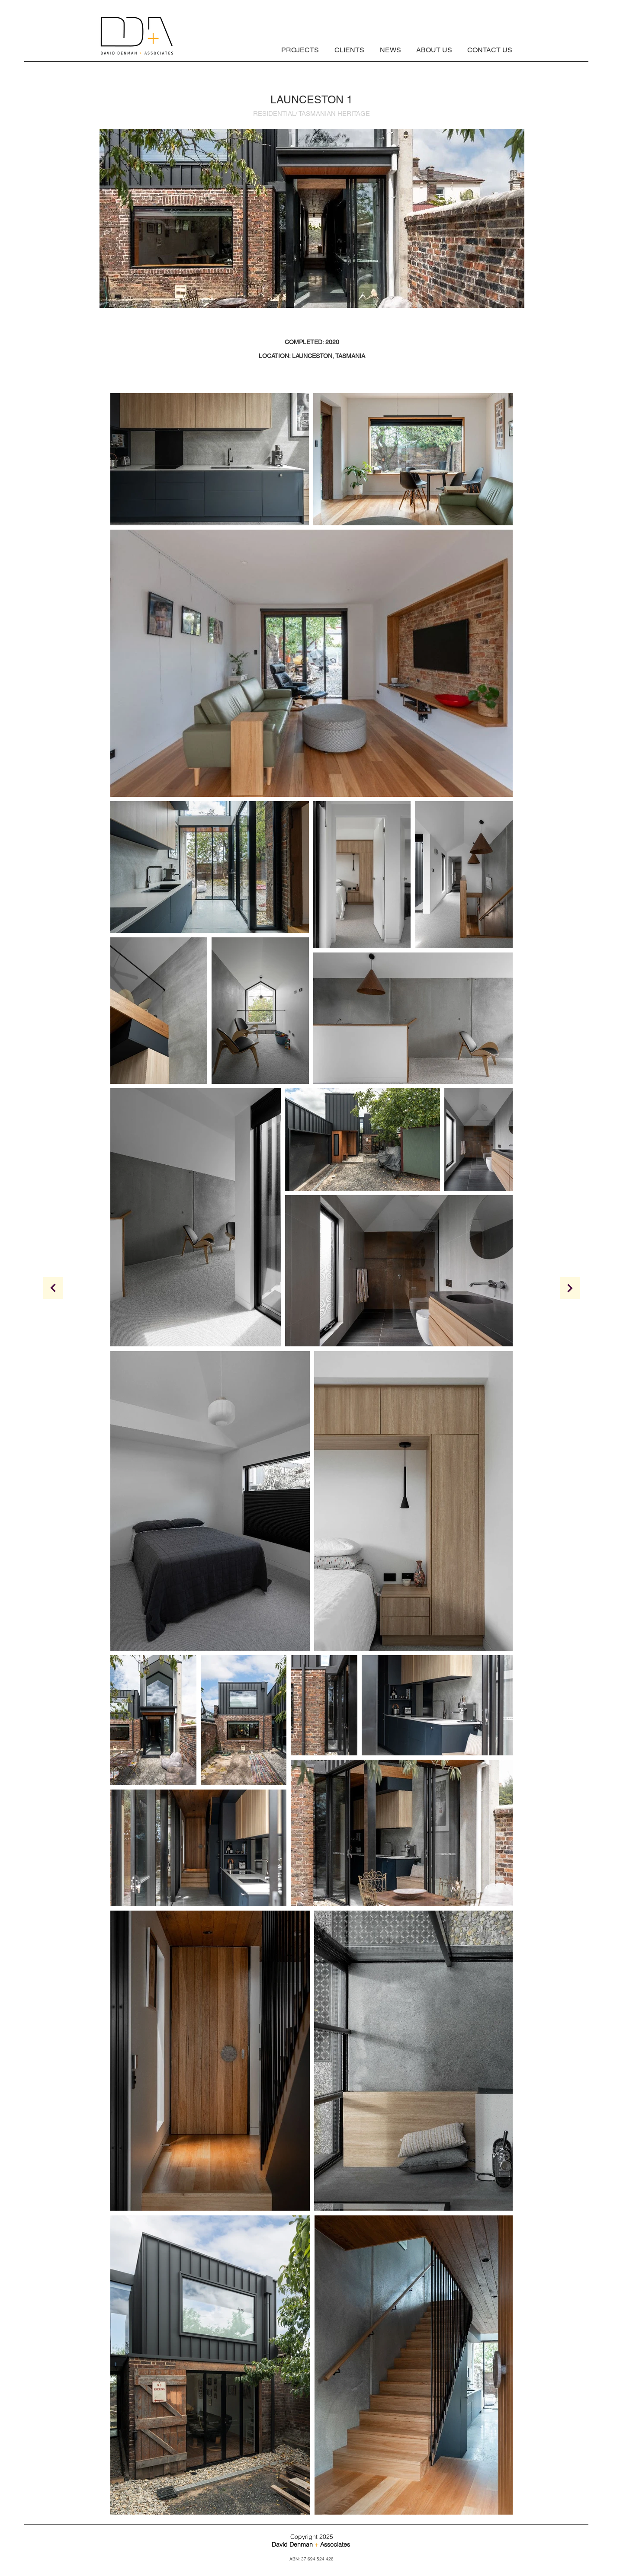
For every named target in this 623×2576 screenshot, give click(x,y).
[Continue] (570, 1288)
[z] (53, 1288)
